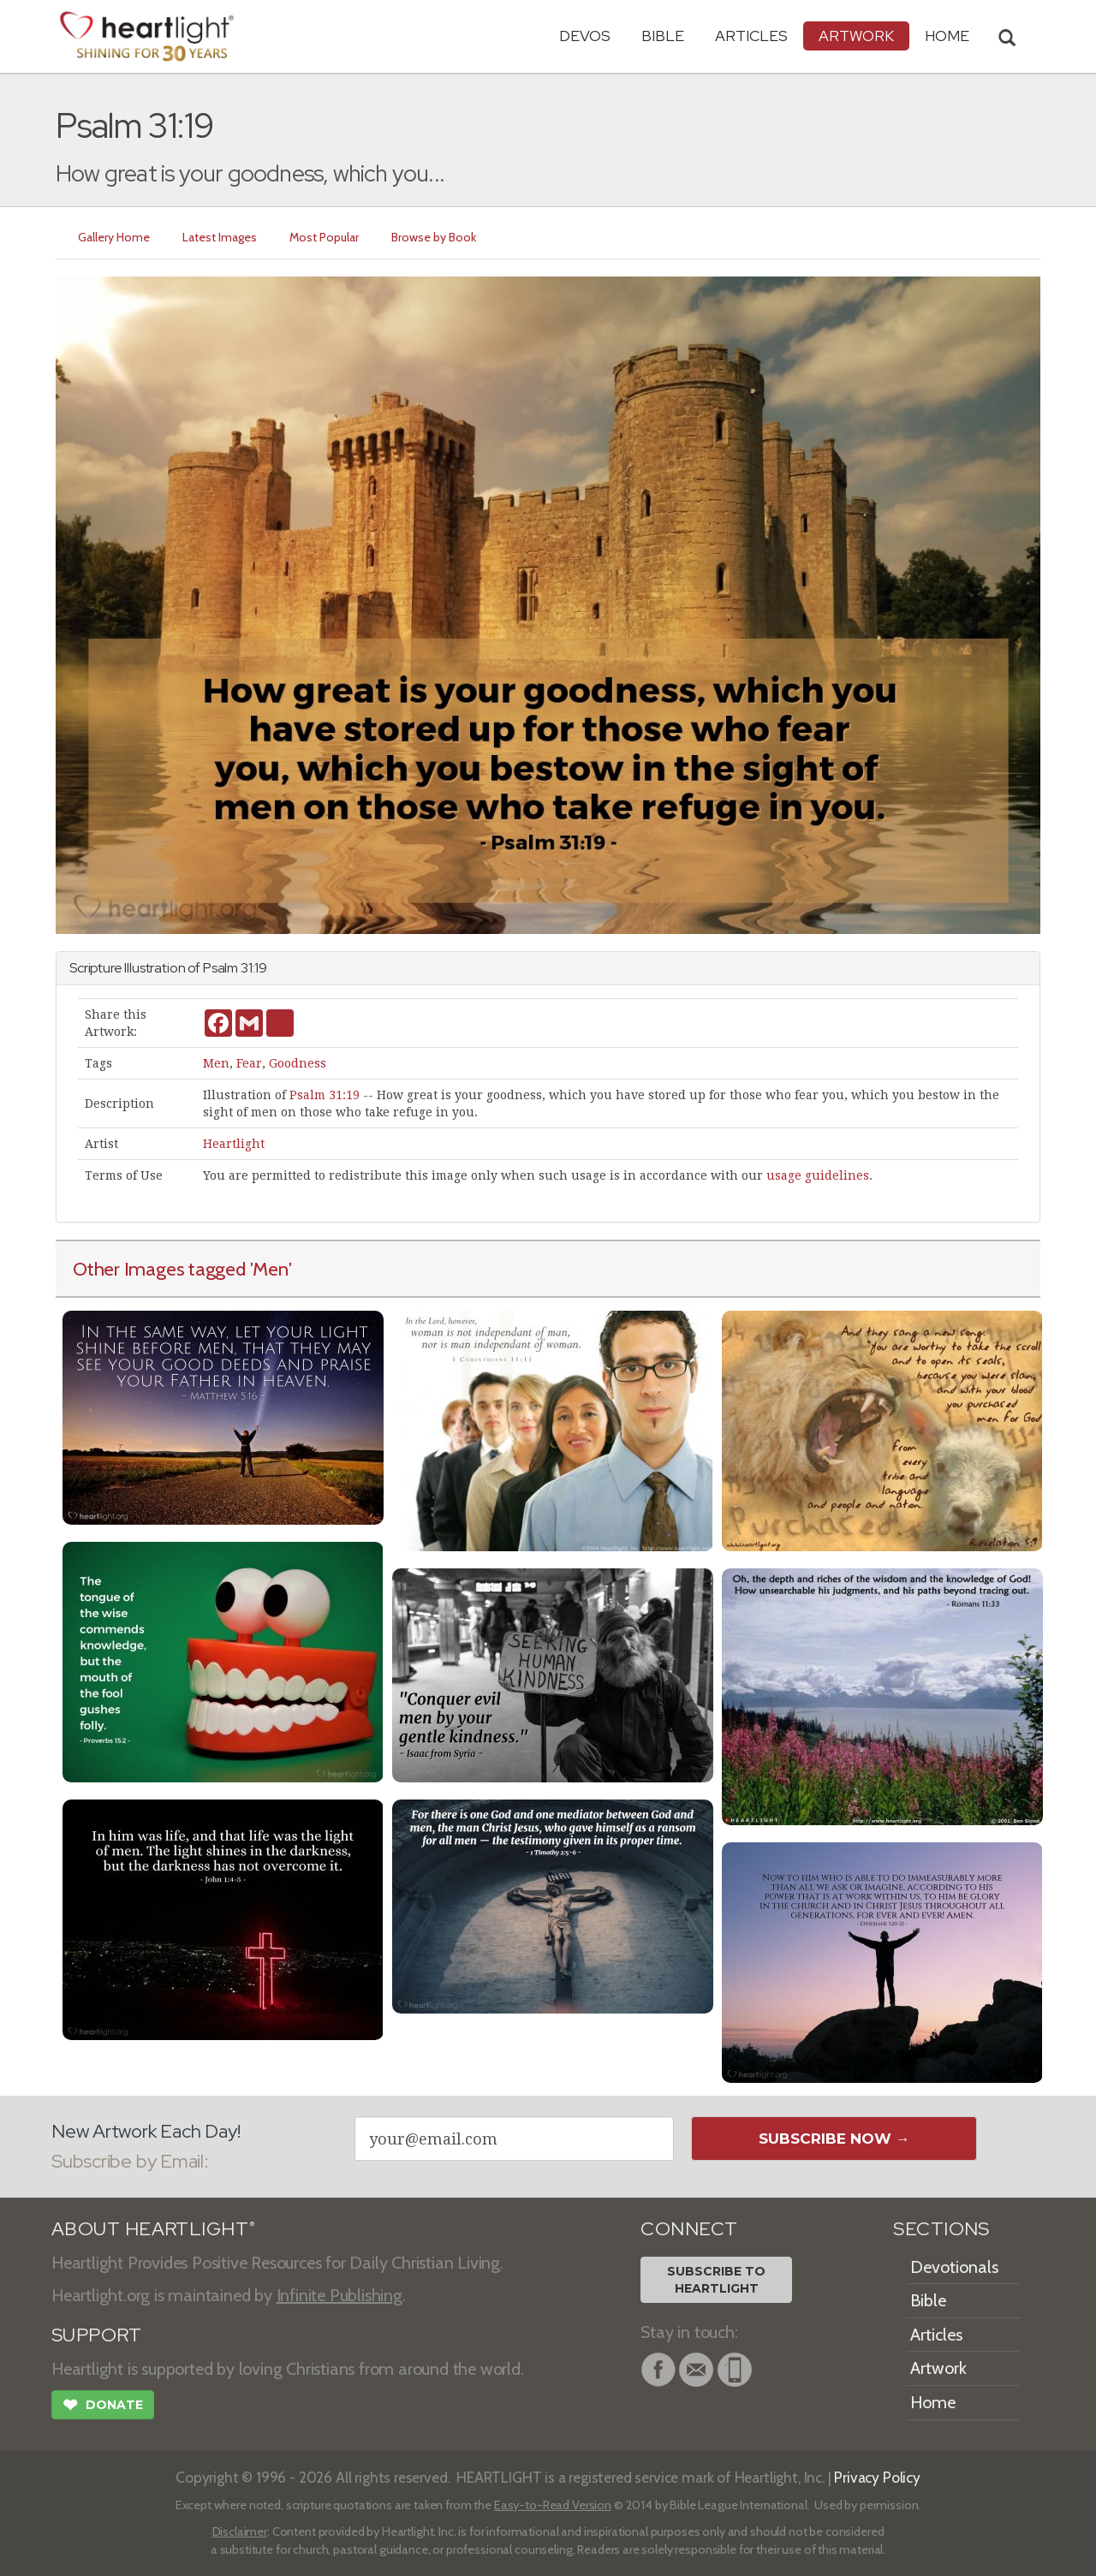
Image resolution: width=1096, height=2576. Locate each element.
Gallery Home (114, 237)
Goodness (297, 1063)
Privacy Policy (877, 2477)
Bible (662, 35)
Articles (751, 35)
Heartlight (234, 1144)
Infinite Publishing (339, 2295)
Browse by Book (433, 237)
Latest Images (219, 237)
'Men (269, 1269)
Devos (585, 35)
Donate (103, 2406)
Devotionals (954, 2267)
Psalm (220, 968)
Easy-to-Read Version (552, 2505)
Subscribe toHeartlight (716, 2280)
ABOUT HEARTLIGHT (153, 2228)
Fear (249, 1063)
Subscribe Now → (834, 2138)
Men (216, 1063)
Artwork (856, 35)
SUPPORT (96, 2335)
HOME (947, 35)
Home (933, 2402)
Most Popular (324, 237)
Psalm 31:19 (324, 1095)
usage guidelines (817, 1175)
